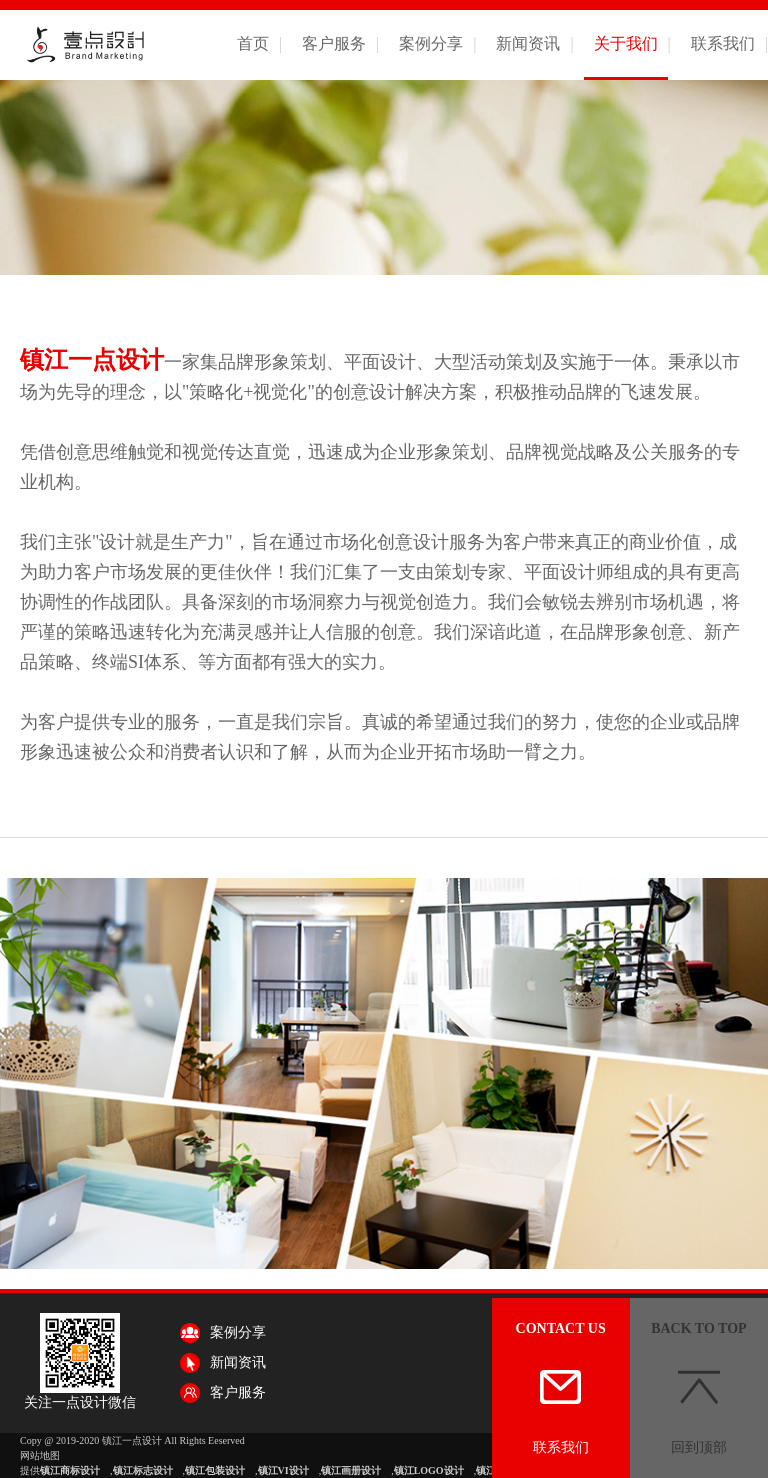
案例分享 (431, 43)
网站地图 (40, 1455)
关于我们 (626, 43)
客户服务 (334, 43)
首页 (253, 43)
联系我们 (723, 43)
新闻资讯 (528, 43)
